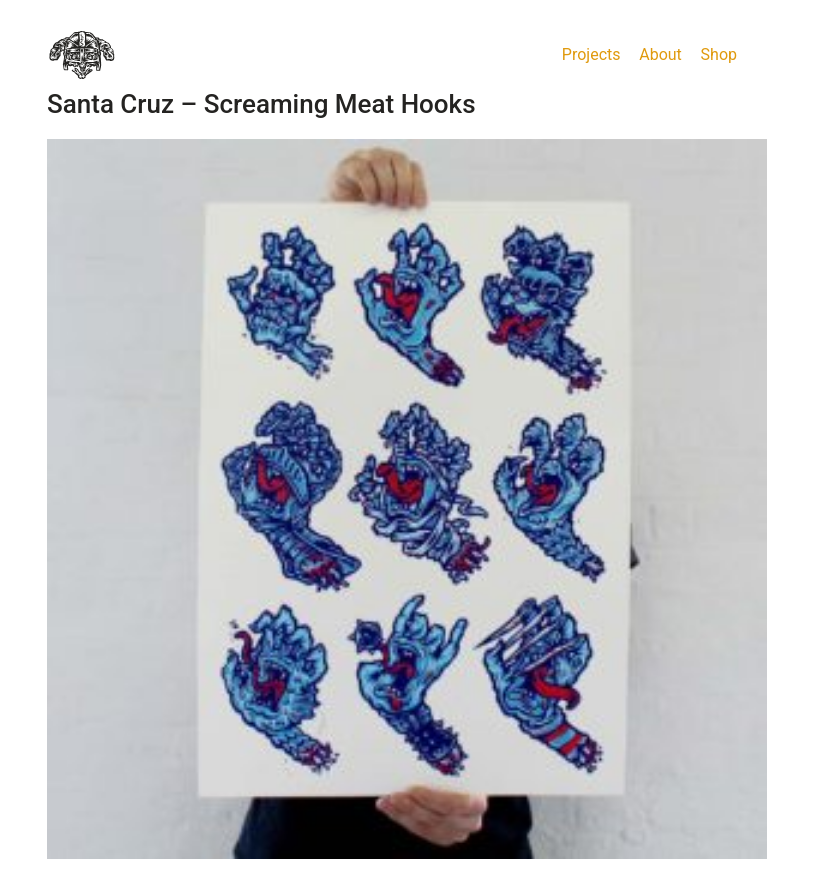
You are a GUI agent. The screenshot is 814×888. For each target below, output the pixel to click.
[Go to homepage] (82, 55)
